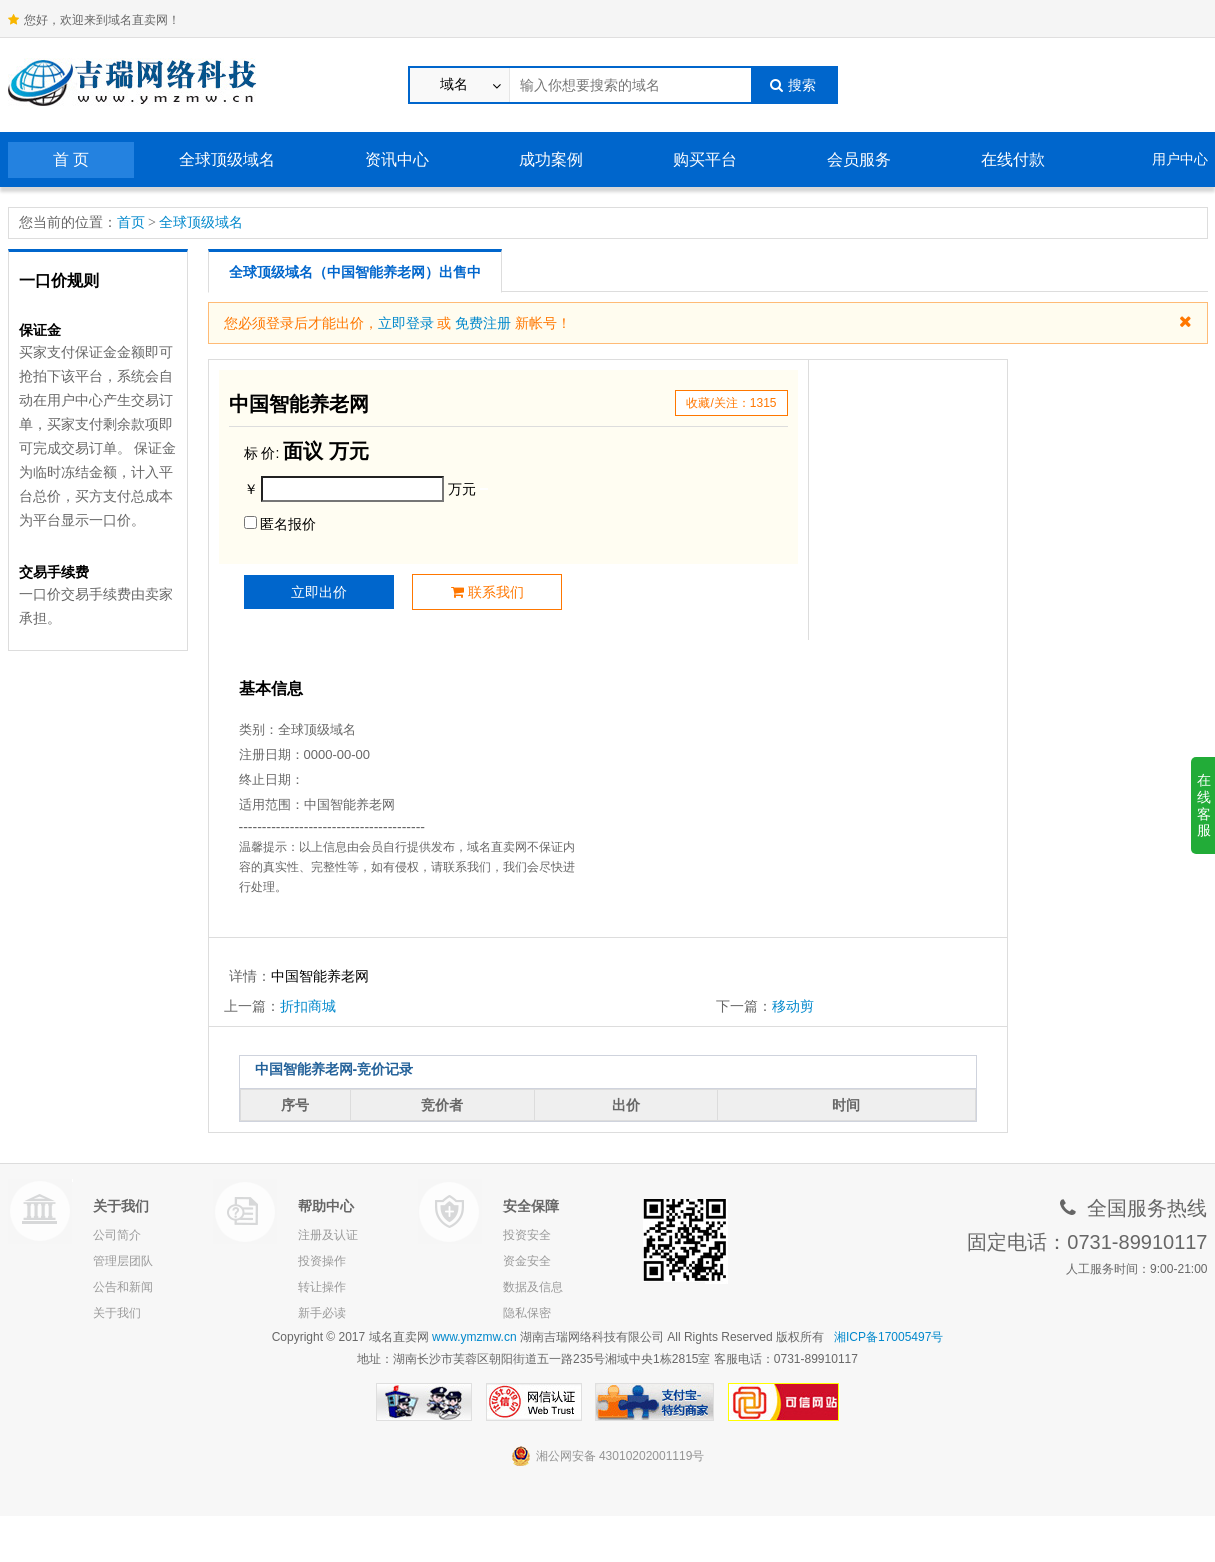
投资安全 (527, 1235)
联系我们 (487, 592)
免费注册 (483, 323)
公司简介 (117, 1235)
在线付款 (1013, 159)
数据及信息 (533, 1287)
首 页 (71, 159)
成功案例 (551, 159)
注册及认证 (328, 1235)
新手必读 (322, 1313)
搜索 (793, 85)
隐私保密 (527, 1313)
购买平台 (705, 159)
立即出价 (319, 592)
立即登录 (406, 323)
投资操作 (322, 1261)
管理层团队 (123, 1261)
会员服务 (859, 159)
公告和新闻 (123, 1287)
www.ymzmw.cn (474, 1337)
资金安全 (527, 1261)
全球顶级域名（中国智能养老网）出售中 (355, 272)
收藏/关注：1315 (731, 403)
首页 (131, 222)
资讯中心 (397, 159)
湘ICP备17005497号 (888, 1337)
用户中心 (1180, 159)
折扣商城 (308, 1006)
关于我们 (117, 1313)
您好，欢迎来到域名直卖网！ (94, 20)
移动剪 (793, 1006)
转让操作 (322, 1287)
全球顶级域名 (227, 159)
